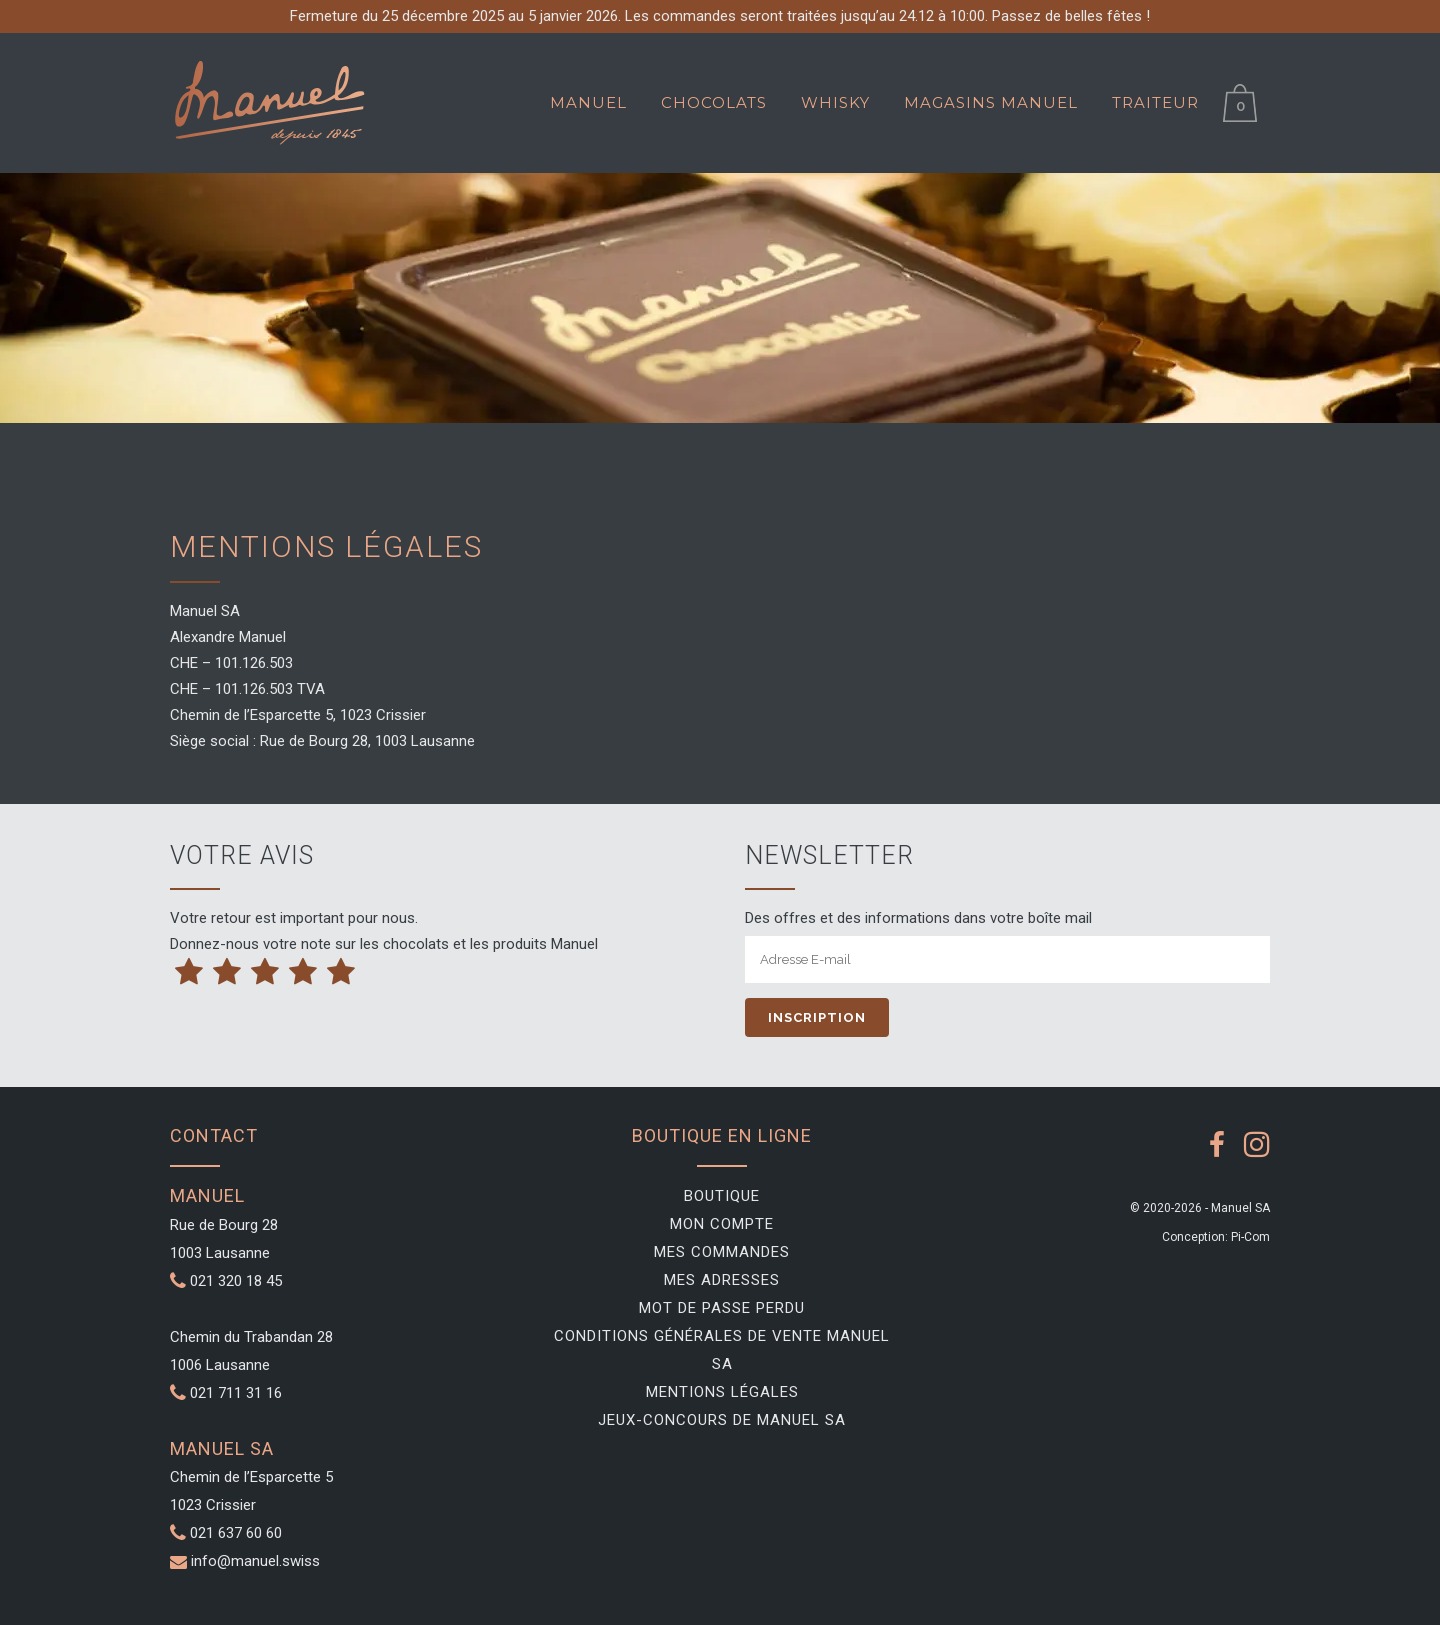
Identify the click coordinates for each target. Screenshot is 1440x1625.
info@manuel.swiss (255, 1561)
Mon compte (722, 1224)
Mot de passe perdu (722, 1308)
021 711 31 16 (226, 1393)
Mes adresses (722, 1280)
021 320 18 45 (226, 1281)
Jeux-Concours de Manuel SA (722, 1420)
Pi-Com (1250, 1237)
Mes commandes (722, 1252)
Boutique (722, 1196)
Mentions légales (722, 1392)
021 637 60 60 (236, 1533)
